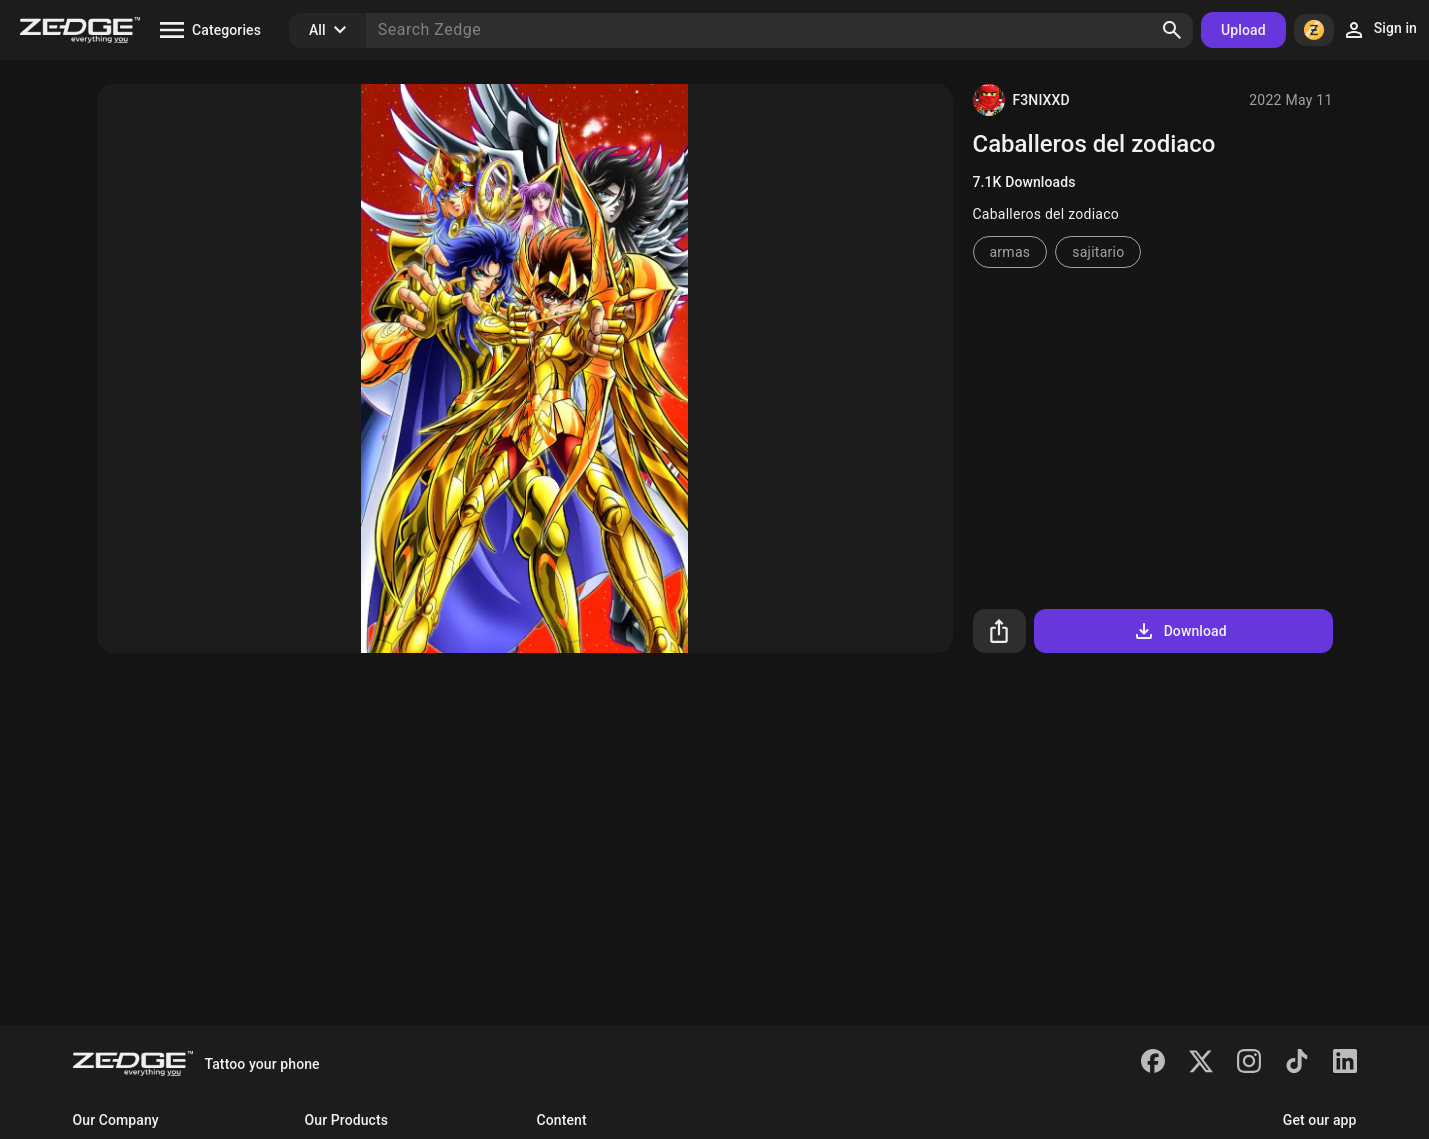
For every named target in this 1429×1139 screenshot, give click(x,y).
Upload (1243, 30)
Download (1179, 631)
